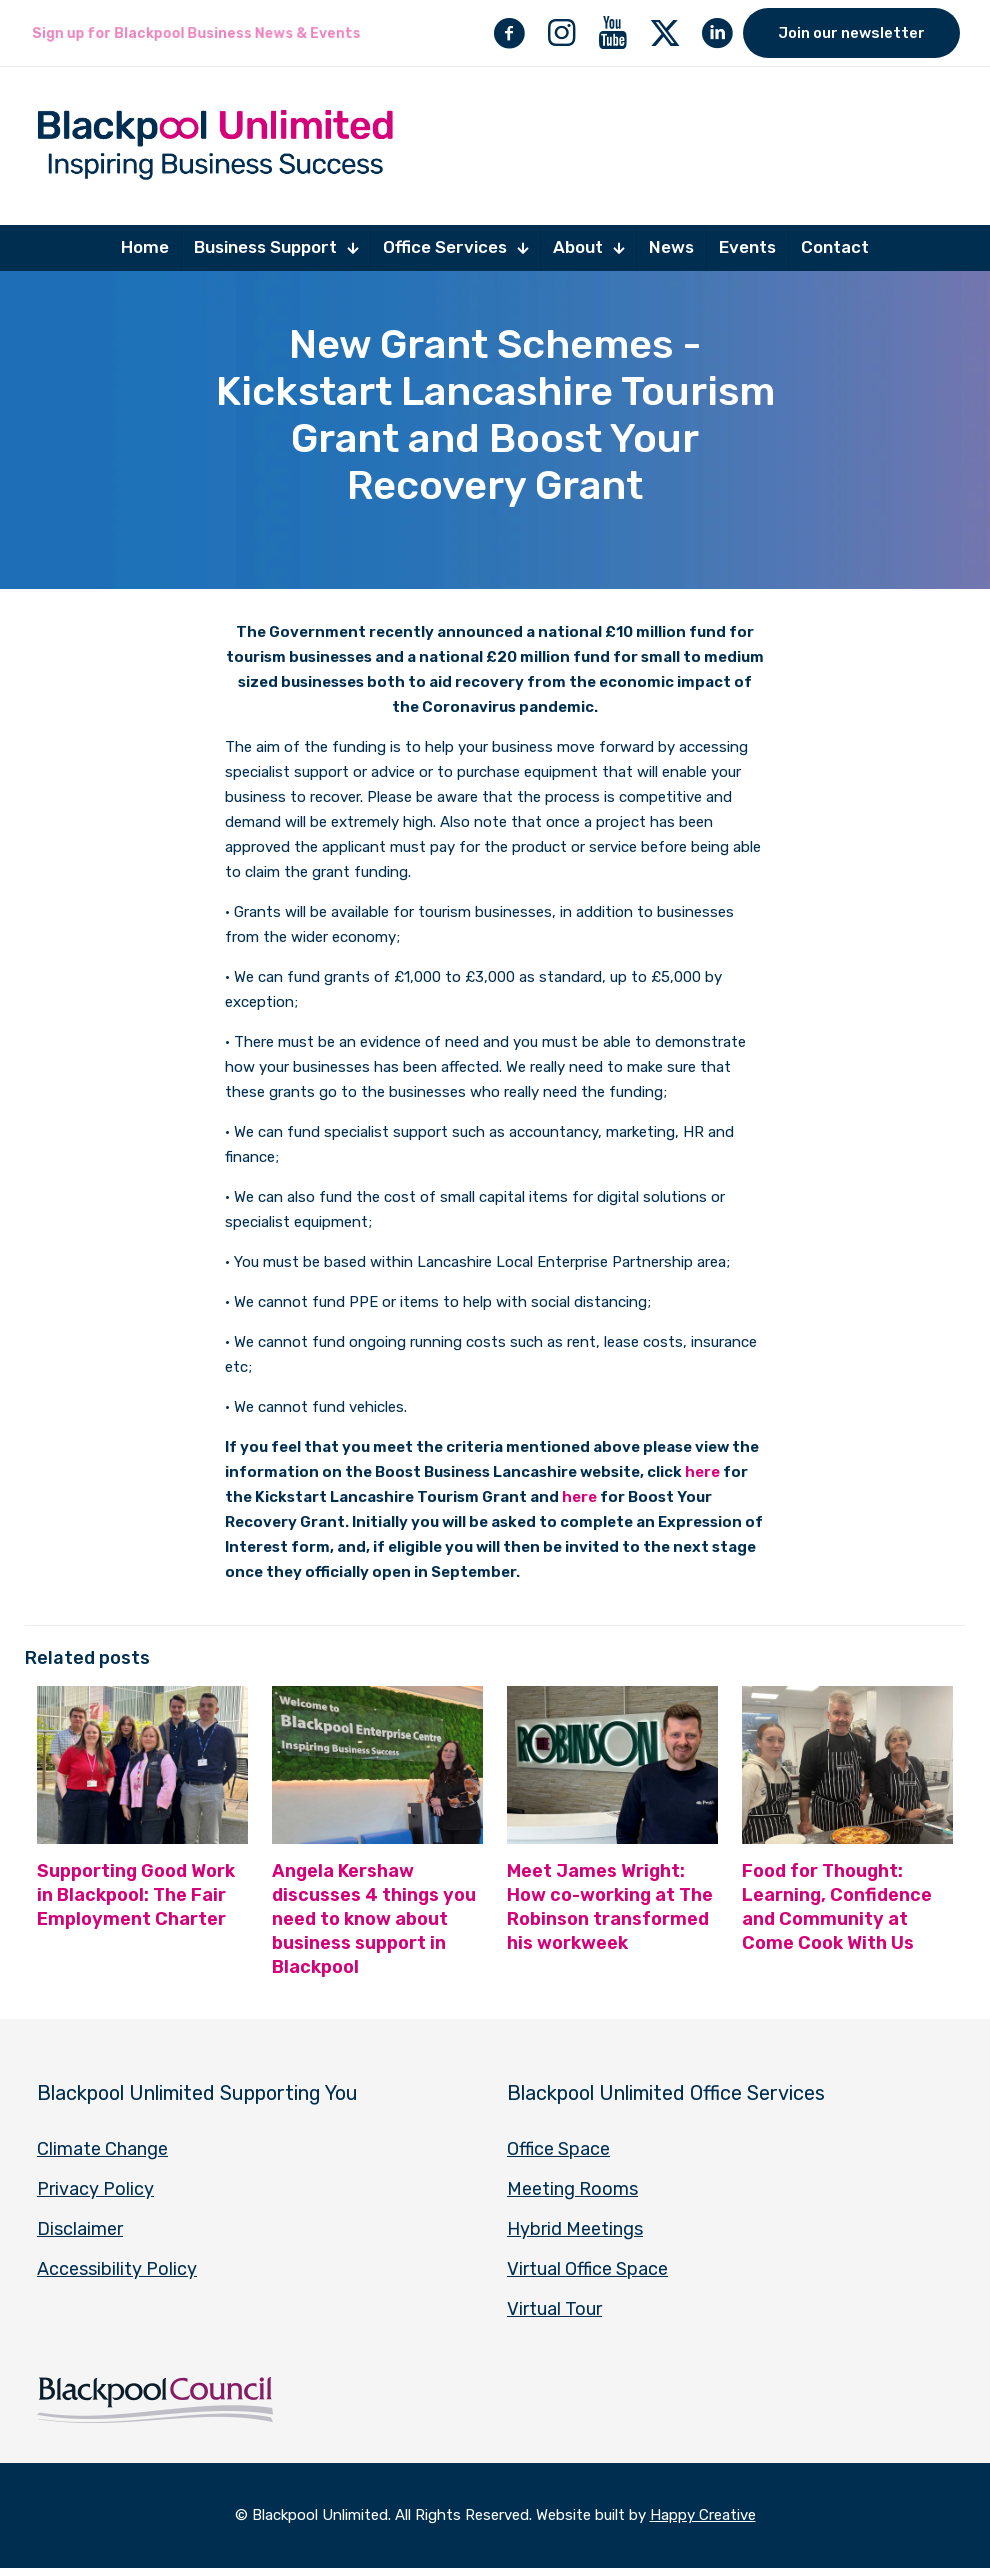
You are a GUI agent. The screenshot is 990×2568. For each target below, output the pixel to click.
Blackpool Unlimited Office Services (666, 2093)
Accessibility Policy (117, 2269)
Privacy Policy (95, 2189)
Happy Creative (703, 2515)
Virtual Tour (554, 2309)
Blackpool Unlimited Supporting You (197, 2093)
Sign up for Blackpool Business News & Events (196, 33)
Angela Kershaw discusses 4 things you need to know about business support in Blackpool (374, 1919)
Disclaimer (80, 2229)
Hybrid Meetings (575, 2229)
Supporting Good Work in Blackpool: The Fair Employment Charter (136, 1895)
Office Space (558, 2149)
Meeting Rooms (572, 2189)
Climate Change (102, 2149)
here (702, 1472)
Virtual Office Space (587, 2269)
